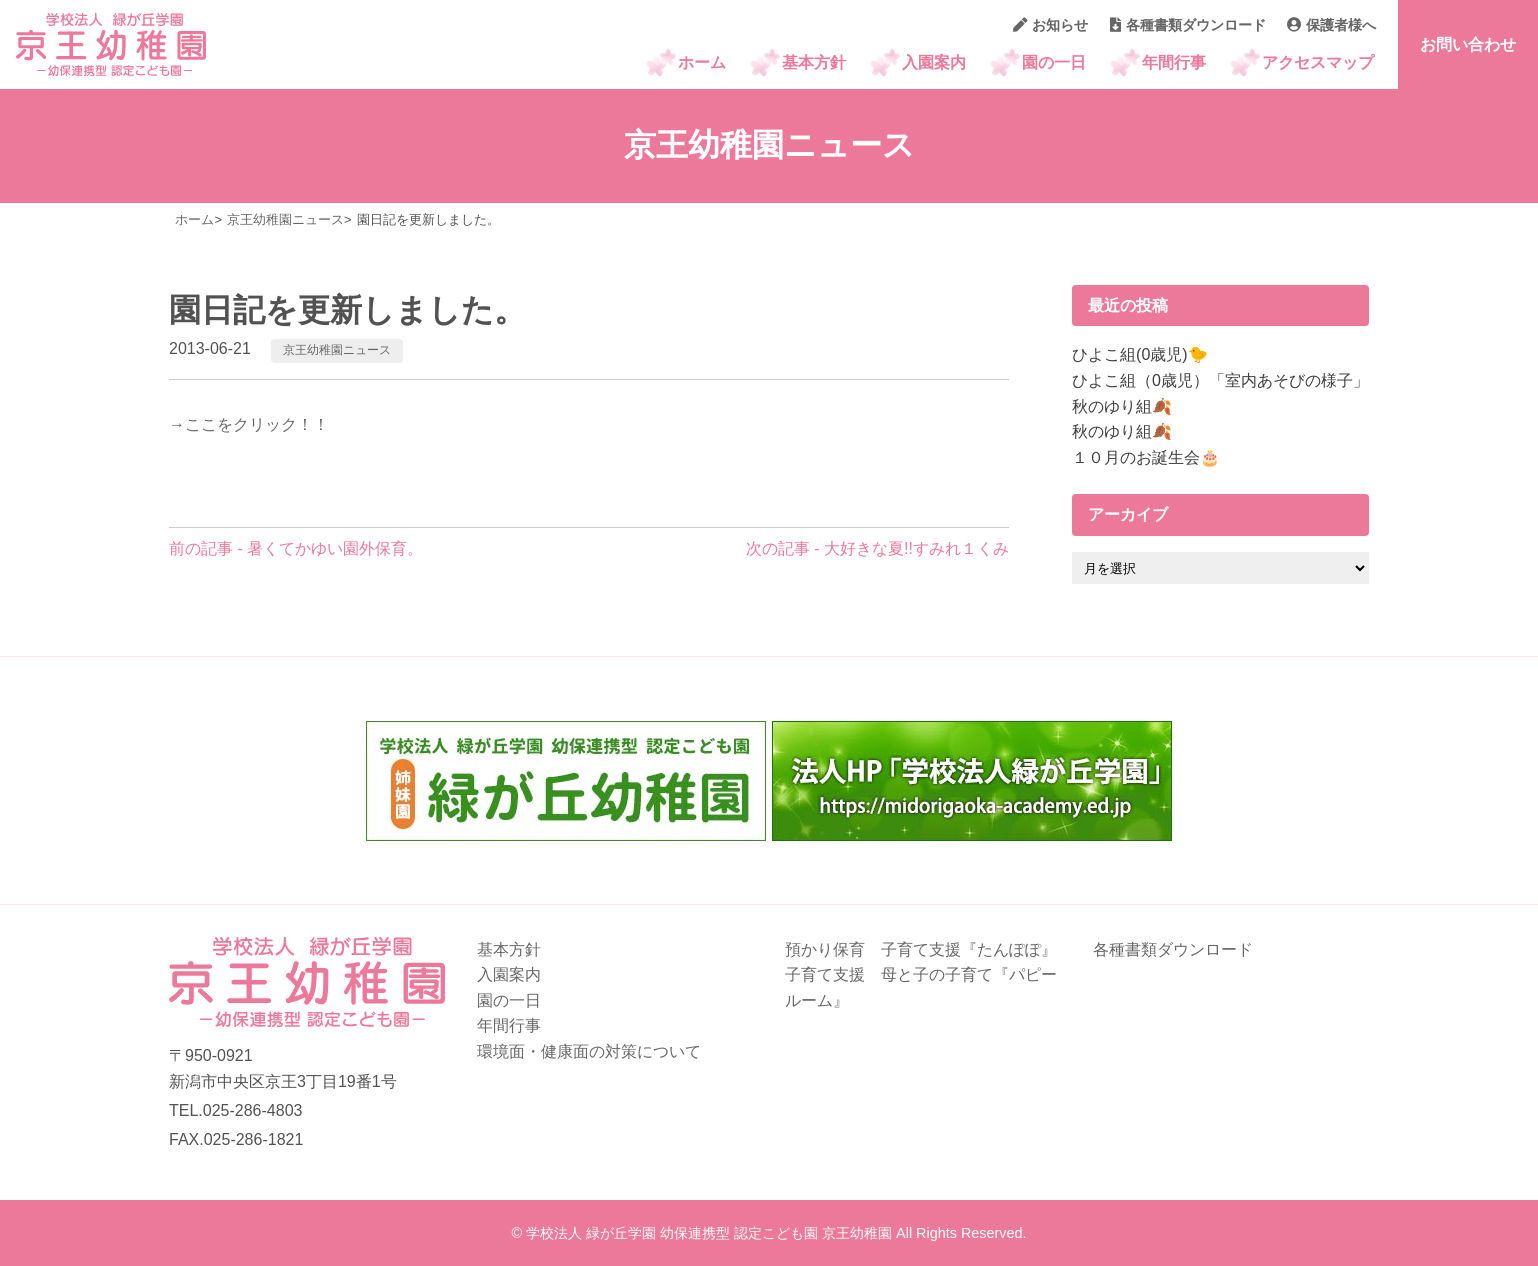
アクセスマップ (1318, 62)
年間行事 (1174, 62)
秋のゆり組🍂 (1122, 406)
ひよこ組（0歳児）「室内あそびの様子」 (1220, 380)
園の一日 (1054, 62)
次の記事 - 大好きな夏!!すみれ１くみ (877, 548)
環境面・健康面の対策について (589, 1051)
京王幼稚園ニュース (337, 350)
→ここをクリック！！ (249, 424)
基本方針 (814, 62)
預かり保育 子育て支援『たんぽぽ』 (921, 949)
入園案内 (934, 62)
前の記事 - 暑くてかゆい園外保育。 (296, 548)
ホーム (702, 62)
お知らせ (1050, 25)
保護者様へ (1331, 25)
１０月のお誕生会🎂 (1146, 457)
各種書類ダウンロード (1188, 25)
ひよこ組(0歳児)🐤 (1140, 354)
